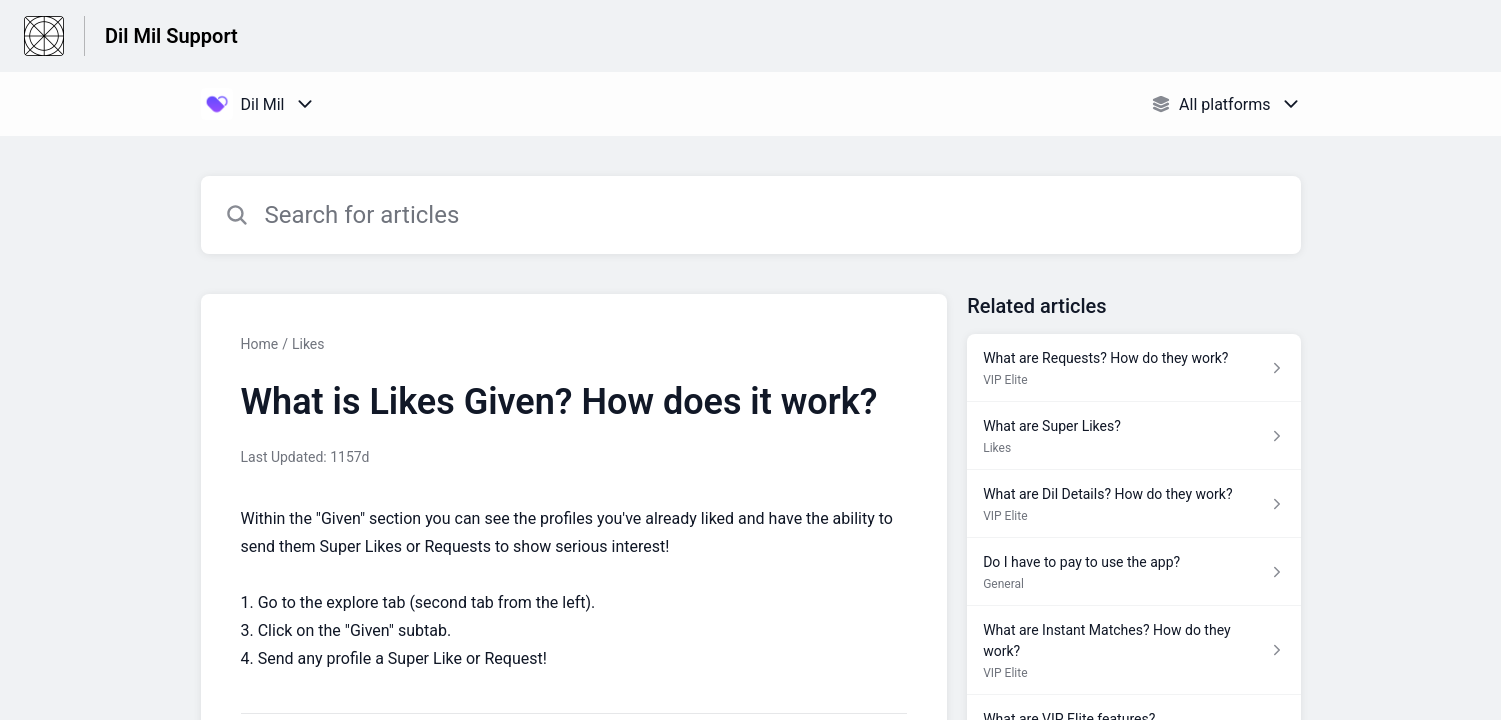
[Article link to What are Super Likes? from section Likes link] (1133, 436)
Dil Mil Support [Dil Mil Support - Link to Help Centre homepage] (171, 36)
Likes (308, 344)
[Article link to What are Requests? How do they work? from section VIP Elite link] (1133, 368)
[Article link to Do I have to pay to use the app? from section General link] (1133, 572)
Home (260, 344)
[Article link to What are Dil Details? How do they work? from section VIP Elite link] (1133, 504)
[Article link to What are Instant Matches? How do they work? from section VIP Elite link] (1133, 650)
